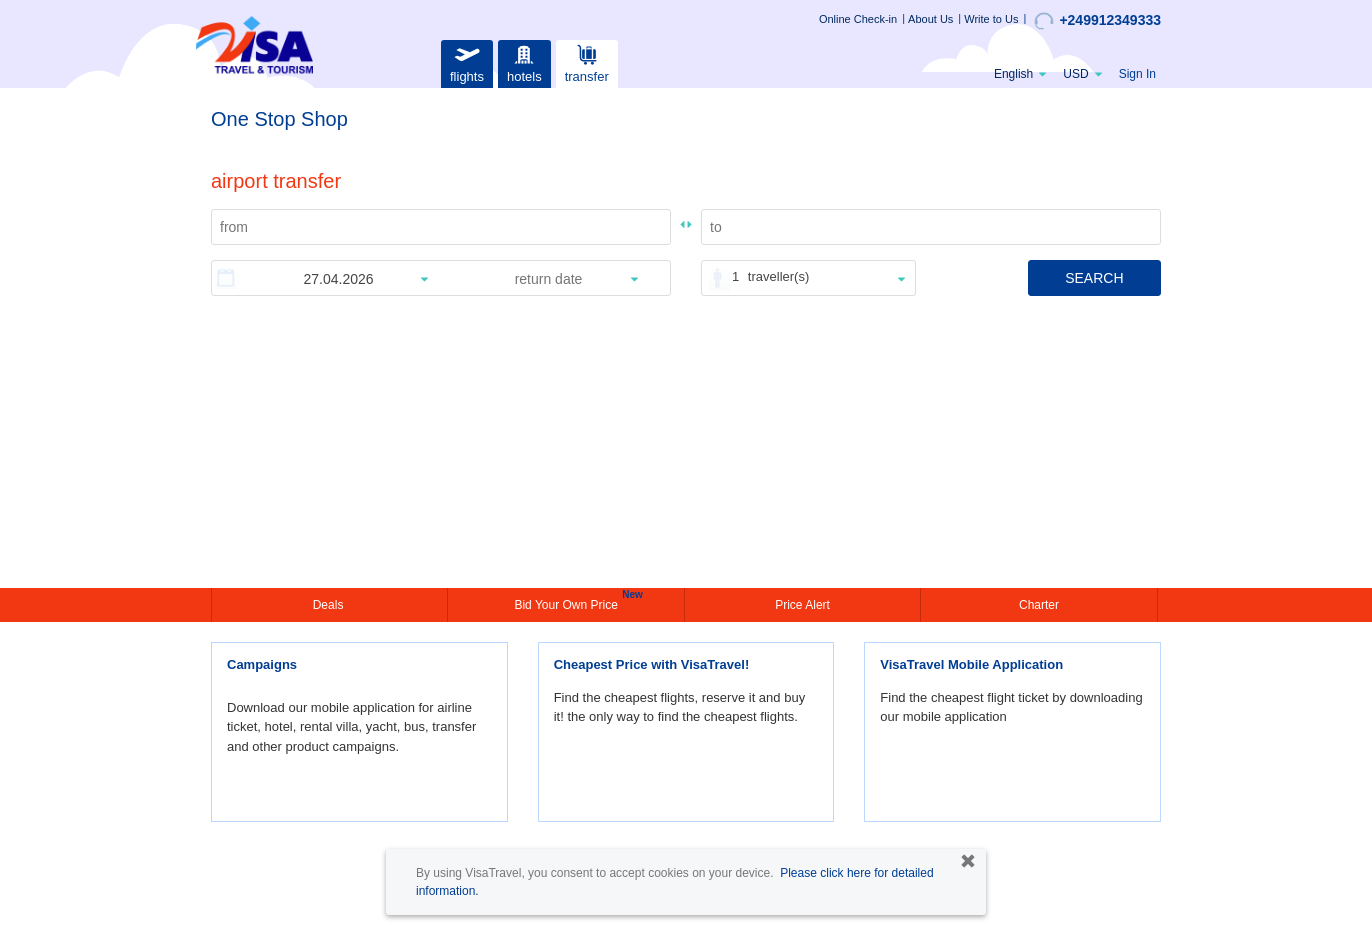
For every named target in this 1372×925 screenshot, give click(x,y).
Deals (330, 605)
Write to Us (991, 19)
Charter (1039, 605)
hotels (524, 61)
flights (467, 61)
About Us (930, 19)
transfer (587, 61)
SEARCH (1094, 278)
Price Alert (802, 605)
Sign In (1137, 74)
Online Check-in (858, 19)
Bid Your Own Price (568, 603)
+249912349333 (1097, 21)
